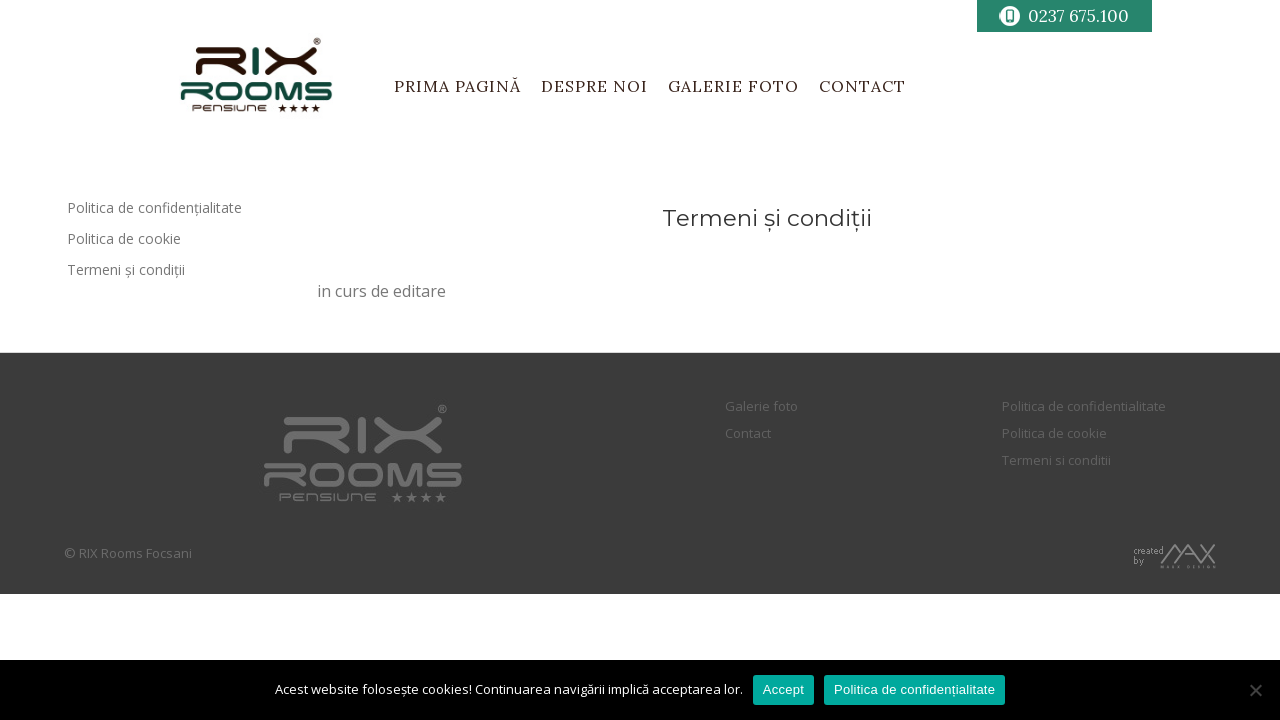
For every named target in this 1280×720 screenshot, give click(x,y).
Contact (748, 433)
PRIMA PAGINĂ (457, 86)
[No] (1255, 690)
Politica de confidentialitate (1084, 406)
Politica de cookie (124, 238)
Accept (783, 689)
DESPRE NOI (594, 86)
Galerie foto (761, 406)
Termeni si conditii (1056, 460)
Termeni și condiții (126, 269)
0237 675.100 (1078, 16)
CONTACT (862, 86)
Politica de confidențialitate (154, 207)
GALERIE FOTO (733, 86)
